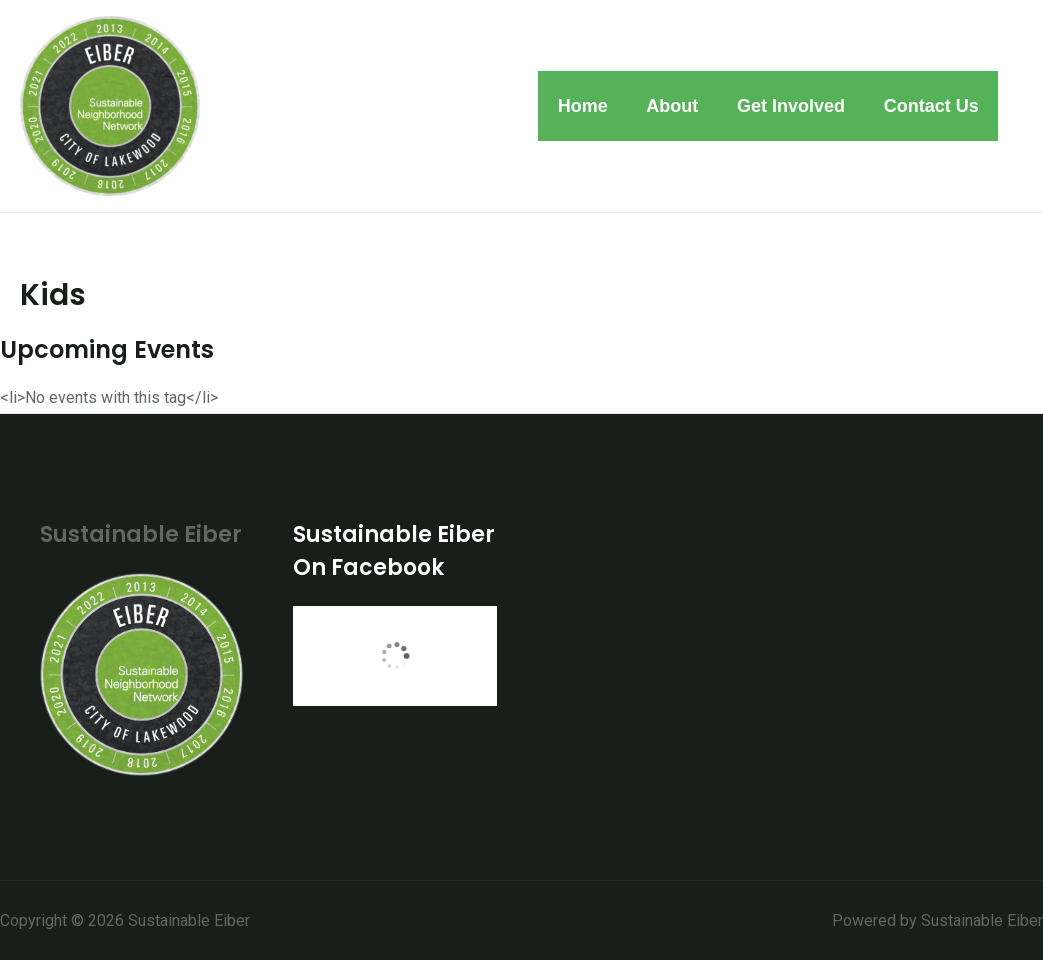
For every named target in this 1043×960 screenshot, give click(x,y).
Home (592, 106)
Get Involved (795, 106)
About (679, 106)
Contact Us (932, 106)
